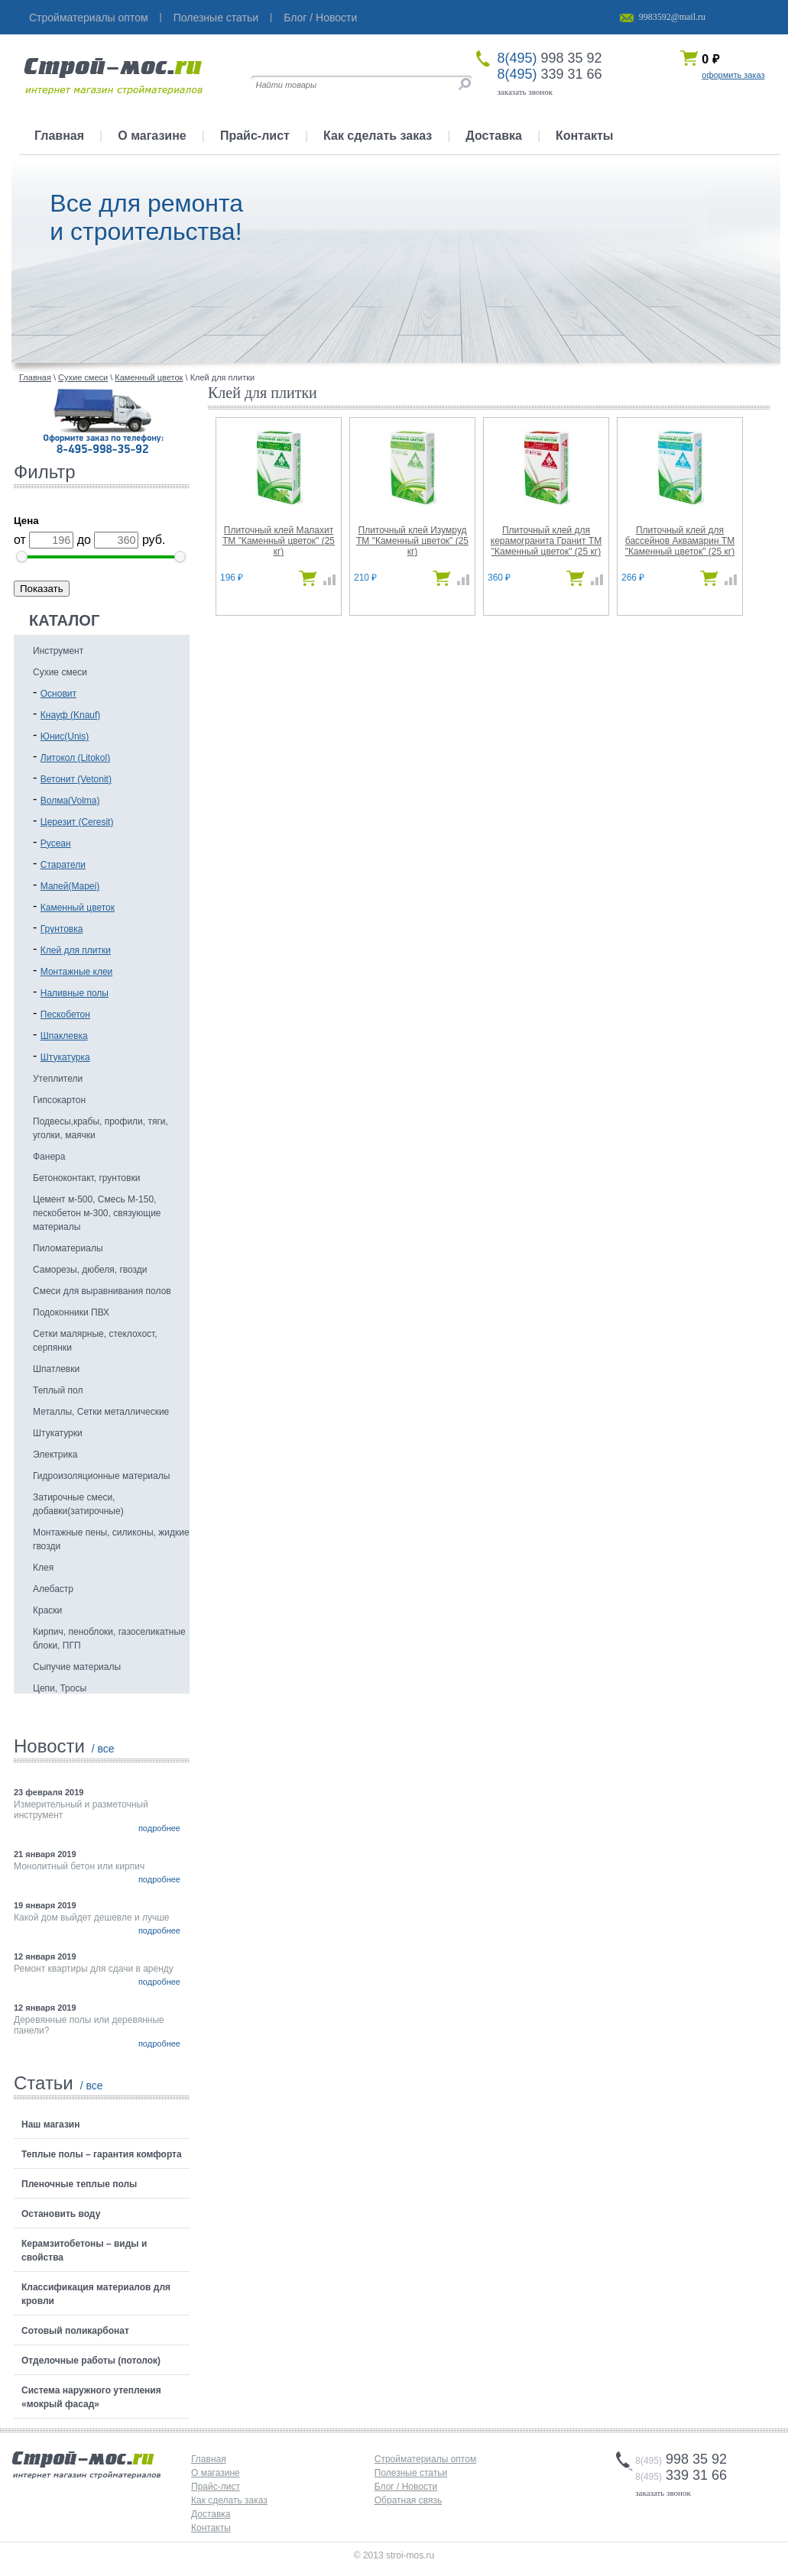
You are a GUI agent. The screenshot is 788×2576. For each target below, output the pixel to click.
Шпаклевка (64, 1036)
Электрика (55, 1454)
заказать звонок (525, 91)
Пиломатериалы (68, 1248)
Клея (43, 1567)
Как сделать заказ (377, 135)
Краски (47, 1610)
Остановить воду (60, 2214)
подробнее (159, 1828)
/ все (103, 1749)
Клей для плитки (76, 950)
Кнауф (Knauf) (71, 715)
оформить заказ (733, 74)
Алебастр (53, 1589)
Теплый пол (58, 1390)
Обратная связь (408, 2500)
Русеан (56, 843)
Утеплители (58, 1078)
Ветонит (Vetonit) (76, 779)
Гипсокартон (59, 1100)
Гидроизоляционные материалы (101, 1476)
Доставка (493, 135)
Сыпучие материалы (77, 1667)
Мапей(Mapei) (70, 886)
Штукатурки (58, 1433)
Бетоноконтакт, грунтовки (86, 1178)
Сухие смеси (60, 672)
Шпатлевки (56, 1369)
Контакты (584, 135)
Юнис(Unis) (65, 736)
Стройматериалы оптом (88, 17)
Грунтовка (62, 929)
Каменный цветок (78, 907)
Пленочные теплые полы (79, 2184)
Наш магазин (50, 2124)
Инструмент (58, 651)
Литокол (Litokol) (75, 757)
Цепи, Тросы (59, 1688)
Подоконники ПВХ (71, 1312)
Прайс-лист (255, 135)
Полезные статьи (215, 17)
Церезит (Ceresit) (77, 822)
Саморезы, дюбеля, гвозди (90, 1269)
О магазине (152, 135)
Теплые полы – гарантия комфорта (101, 2154)
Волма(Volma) (70, 800)
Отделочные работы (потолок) (91, 2360)
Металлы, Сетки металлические (101, 1411)
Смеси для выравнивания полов (102, 1291)
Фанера (49, 1156)
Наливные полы (75, 993)
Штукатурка (65, 1057)
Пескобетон (65, 1014)
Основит (58, 693)
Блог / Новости (320, 17)
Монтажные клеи (77, 971)
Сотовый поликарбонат (75, 2330)
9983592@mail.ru (672, 16)
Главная (59, 135)
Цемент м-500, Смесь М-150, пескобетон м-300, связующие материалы (97, 1213)
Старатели (63, 864)
